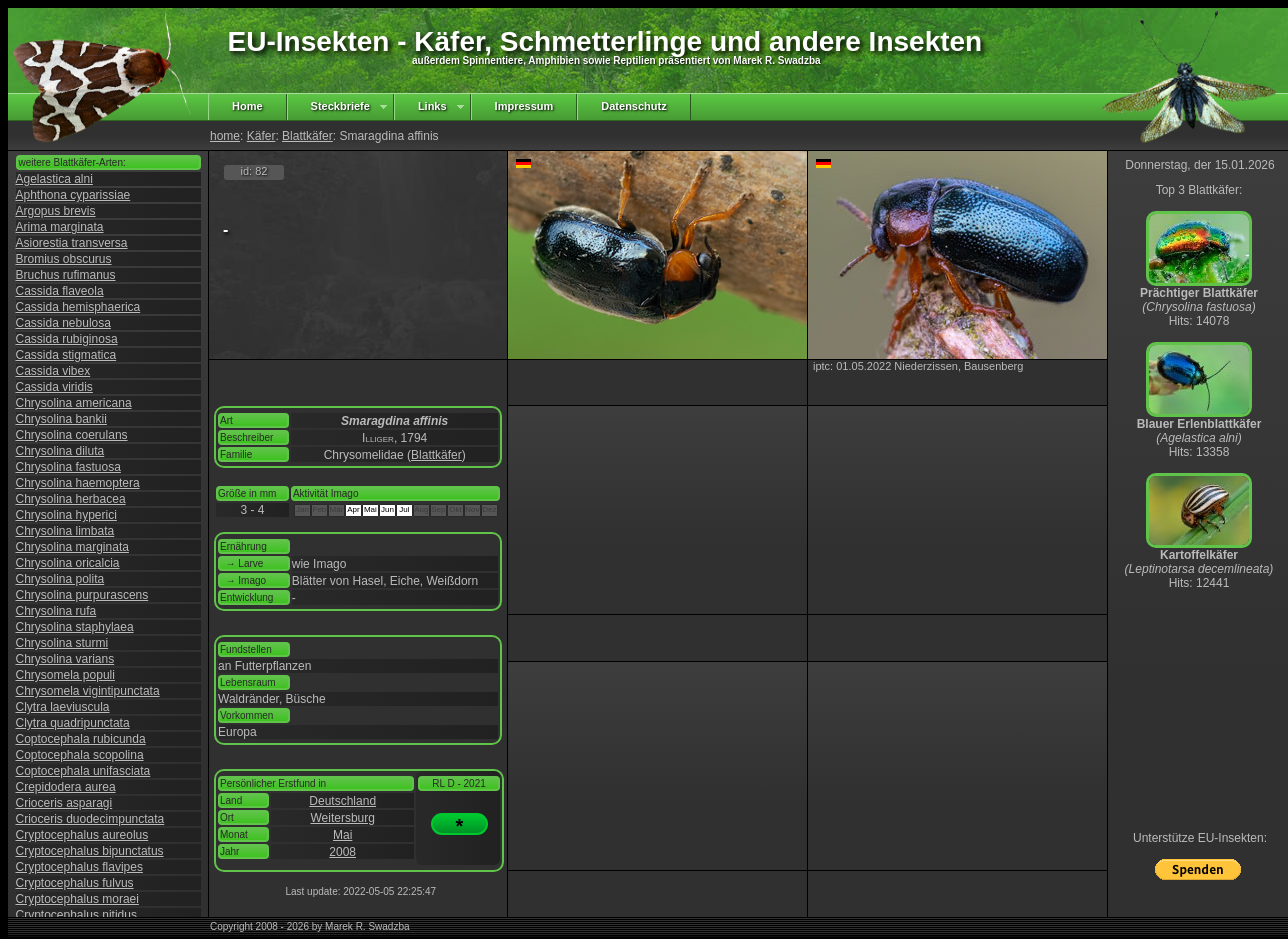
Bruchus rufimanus (66, 275)
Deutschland (342, 801)
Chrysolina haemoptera (78, 483)
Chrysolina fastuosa (68, 467)
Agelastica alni (54, 179)
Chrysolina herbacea (71, 499)
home (225, 136)
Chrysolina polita (60, 579)
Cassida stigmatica (66, 355)
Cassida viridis (54, 387)
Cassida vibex (53, 371)
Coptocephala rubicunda (81, 739)
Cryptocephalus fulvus (75, 883)
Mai (342, 835)
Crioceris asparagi (64, 803)
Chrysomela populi (65, 675)
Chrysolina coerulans (72, 435)
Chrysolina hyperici (66, 515)
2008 (342, 852)
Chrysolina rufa (56, 611)
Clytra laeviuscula (63, 707)
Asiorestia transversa (72, 243)
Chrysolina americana (74, 403)
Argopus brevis (56, 211)
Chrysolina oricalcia (68, 563)
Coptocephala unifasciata (83, 771)
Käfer (261, 136)
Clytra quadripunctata (73, 723)
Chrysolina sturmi (62, 643)
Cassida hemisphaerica (78, 307)
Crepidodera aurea (66, 787)
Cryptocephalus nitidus (76, 915)
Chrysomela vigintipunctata (88, 691)
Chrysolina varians (65, 659)
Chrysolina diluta (60, 451)
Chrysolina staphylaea (75, 627)
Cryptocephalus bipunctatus (90, 851)
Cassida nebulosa (63, 323)
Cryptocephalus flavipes (79, 867)
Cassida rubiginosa (67, 339)
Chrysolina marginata (72, 547)
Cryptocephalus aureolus (82, 835)
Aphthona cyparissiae (73, 195)
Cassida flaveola (60, 291)
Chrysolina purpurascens (82, 595)
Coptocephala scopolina (80, 755)
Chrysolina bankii (61, 419)
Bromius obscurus (64, 259)
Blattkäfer (307, 136)
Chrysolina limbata (65, 531)
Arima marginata (60, 227)
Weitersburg (342, 818)
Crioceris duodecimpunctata (90, 819)
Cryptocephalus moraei (77, 899)
